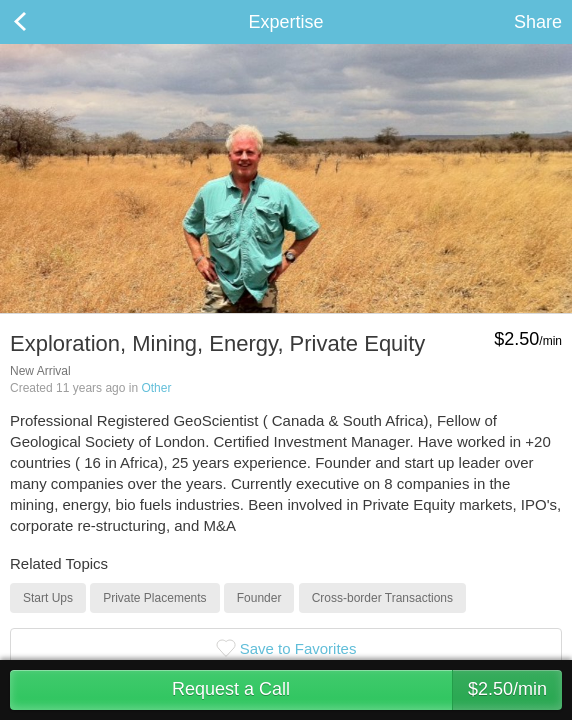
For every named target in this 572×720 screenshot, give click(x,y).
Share (538, 22)
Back (40, 22)
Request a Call (367, 690)
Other (156, 388)
